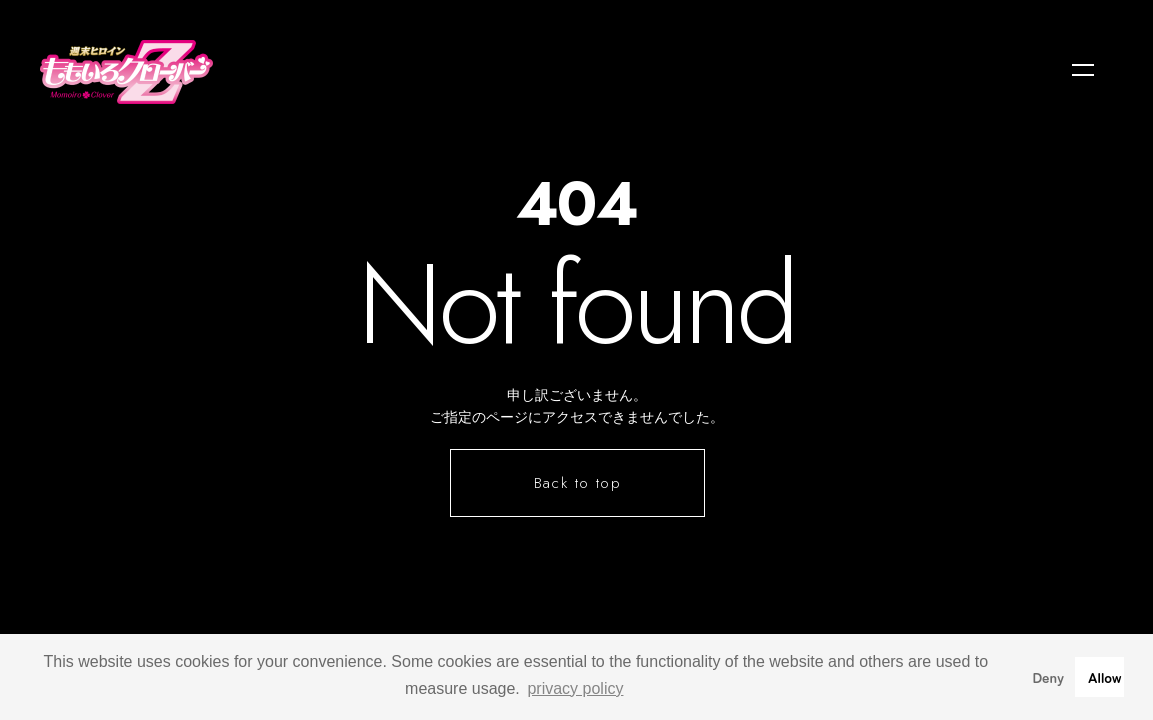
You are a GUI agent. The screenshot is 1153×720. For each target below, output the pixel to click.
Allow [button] (1105, 676)
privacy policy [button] (575, 688)
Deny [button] (1048, 676)
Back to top (578, 483)
